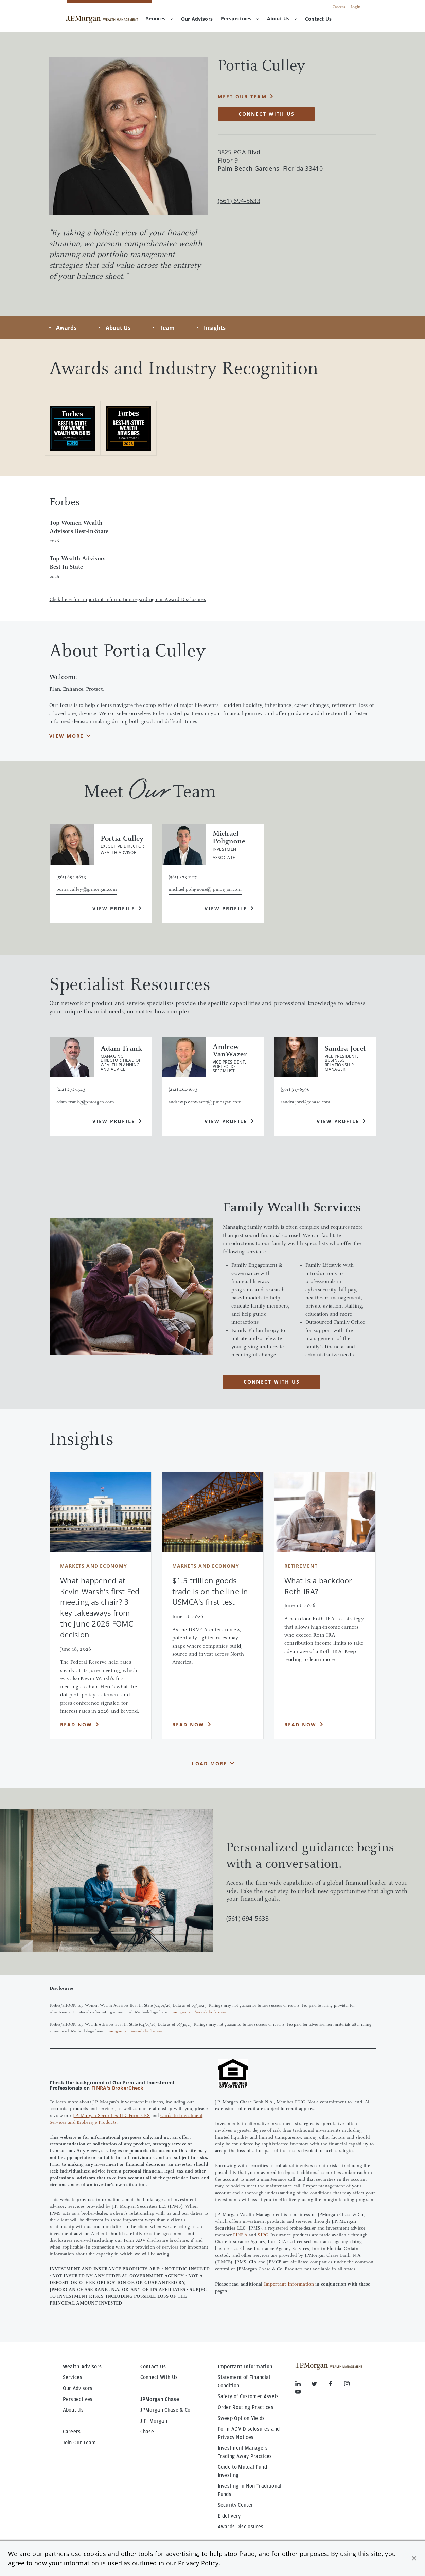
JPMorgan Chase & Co (165, 2410)
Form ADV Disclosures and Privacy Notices (249, 2433)
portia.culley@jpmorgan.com (86, 889)
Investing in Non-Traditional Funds (250, 2490)
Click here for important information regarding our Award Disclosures (128, 599)
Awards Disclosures (241, 2527)
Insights (215, 328)
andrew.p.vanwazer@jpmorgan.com (205, 1102)
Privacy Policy (198, 2563)
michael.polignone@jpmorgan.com (205, 889)
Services (159, 18)
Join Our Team (79, 2442)
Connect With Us (159, 2377)
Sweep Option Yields (241, 2418)
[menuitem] (197, 19)
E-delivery (229, 2516)
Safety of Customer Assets (248, 2396)
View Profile (113, 908)
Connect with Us (266, 114)
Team (167, 328)
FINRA (240, 2235)
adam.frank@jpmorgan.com (85, 1102)
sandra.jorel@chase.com (306, 1102)
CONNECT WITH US (272, 1381)
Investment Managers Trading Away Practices (245, 2452)
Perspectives (240, 18)
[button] (414, 2558)
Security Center (235, 2505)
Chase (147, 2431)
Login (356, 7)
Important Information (289, 2284)
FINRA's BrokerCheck (117, 2088)
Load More (209, 1763)
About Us (282, 18)
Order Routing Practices (245, 2407)
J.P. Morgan (153, 2421)
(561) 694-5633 (247, 1918)
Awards (66, 328)
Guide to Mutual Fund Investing (242, 2471)
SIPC (263, 2235)
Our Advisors (78, 2388)
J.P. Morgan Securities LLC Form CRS (111, 2115)
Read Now (76, 1724)
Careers (339, 7)
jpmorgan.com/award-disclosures (198, 2012)
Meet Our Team (242, 96)
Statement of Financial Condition (244, 2381)
